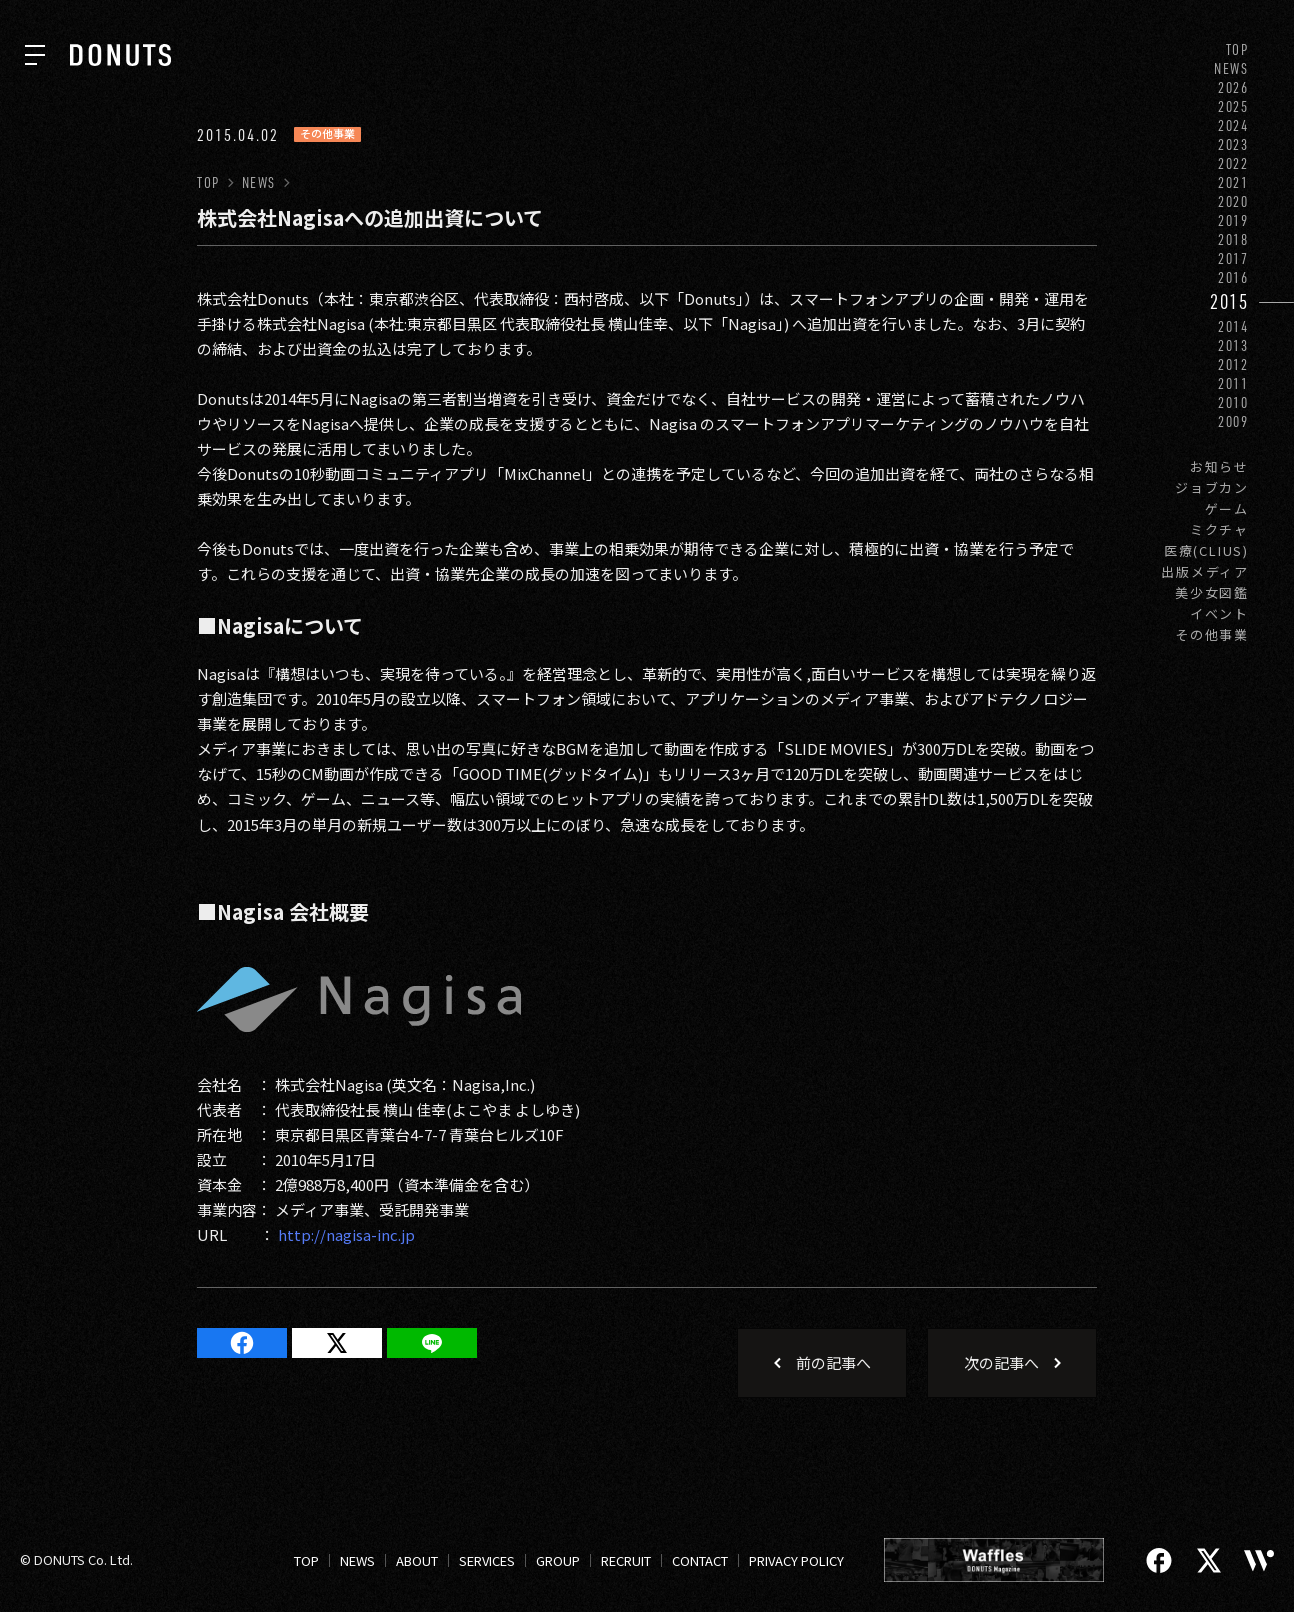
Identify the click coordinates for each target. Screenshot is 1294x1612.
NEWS (1231, 68)
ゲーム (1227, 508)
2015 (1229, 301)
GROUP (558, 1560)
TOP (1237, 49)
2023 (1233, 144)
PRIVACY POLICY (796, 1560)
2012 (1233, 364)
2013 (1233, 345)
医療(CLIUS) (1206, 550)
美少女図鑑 (1212, 592)
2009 (1233, 421)
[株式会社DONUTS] (120, 55)
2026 (1233, 87)
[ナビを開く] (35, 55)
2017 (1233, 258)
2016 (1233, 277)
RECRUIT (626, 1560)
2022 (1233, 163)
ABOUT (417, 1560)
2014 (1233, 326)
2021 (1233, 182)
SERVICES (487, 1560)
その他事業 (1212, 634)
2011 (1233, 383)
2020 (1233, 201)
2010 (1233, 402)
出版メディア (1205, 571)
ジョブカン (1212, 487)
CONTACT (700, 1560)
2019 (1233, 220)
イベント (1219, 613)
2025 (1233, 106)
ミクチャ (1219, 529)
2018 (1233, 239)
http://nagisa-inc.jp (346, 1234)
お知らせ (1219, 466)
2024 (1233, 125)
